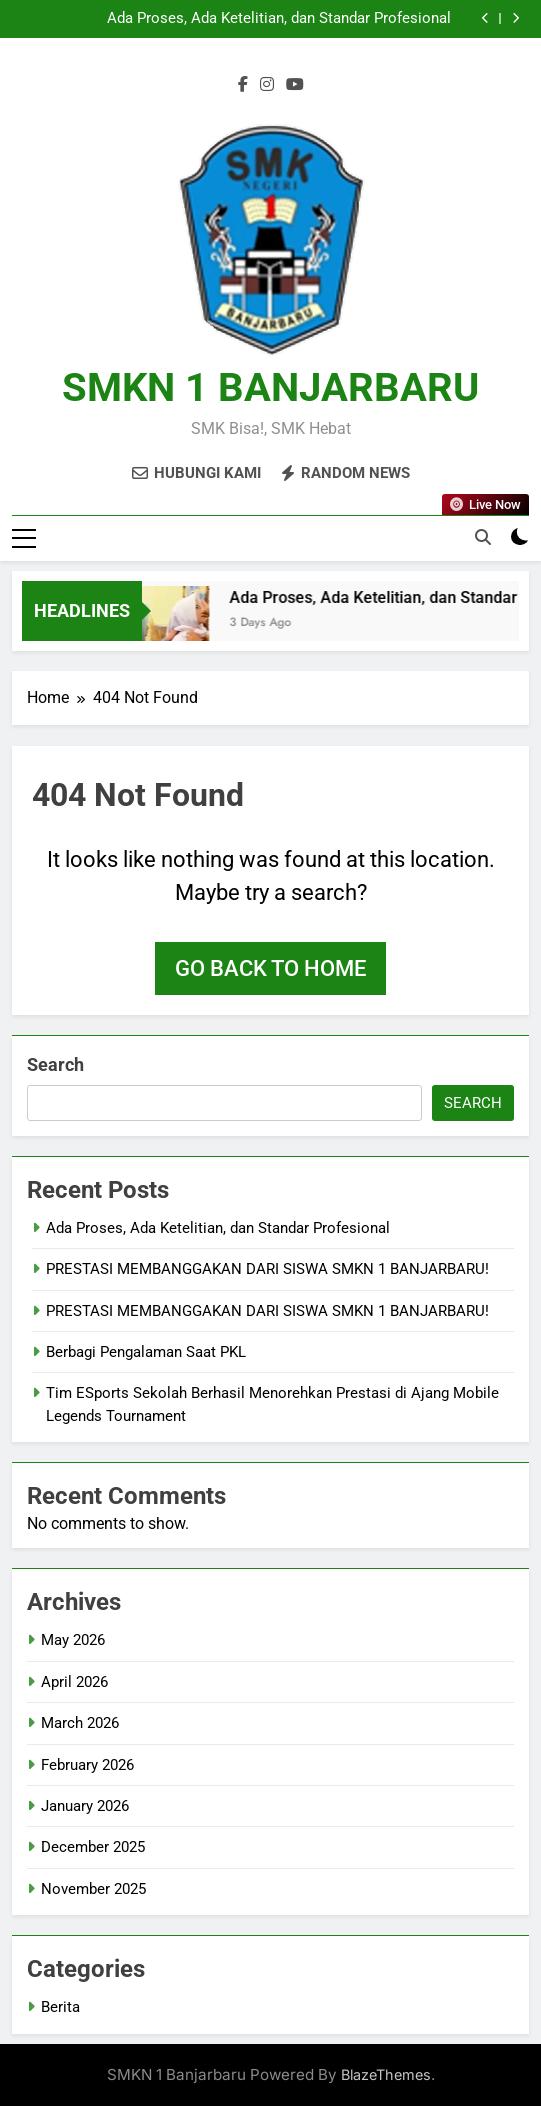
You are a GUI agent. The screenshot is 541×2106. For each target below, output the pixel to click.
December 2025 (93, 1847)
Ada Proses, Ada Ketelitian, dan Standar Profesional (279, 19)
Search (55, 1064)
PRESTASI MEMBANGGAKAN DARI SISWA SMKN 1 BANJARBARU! (267, 1269)
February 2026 (87, 1765)
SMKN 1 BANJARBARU (270, 387)
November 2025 (93, 1889)
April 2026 (74, 1682)
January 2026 (85, 1806)
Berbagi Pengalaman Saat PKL (146, 1352)
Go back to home (270, 968)
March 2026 (80, 1723)
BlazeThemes (386, 2074)
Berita (60, 2007)
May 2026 (73, 1640)
